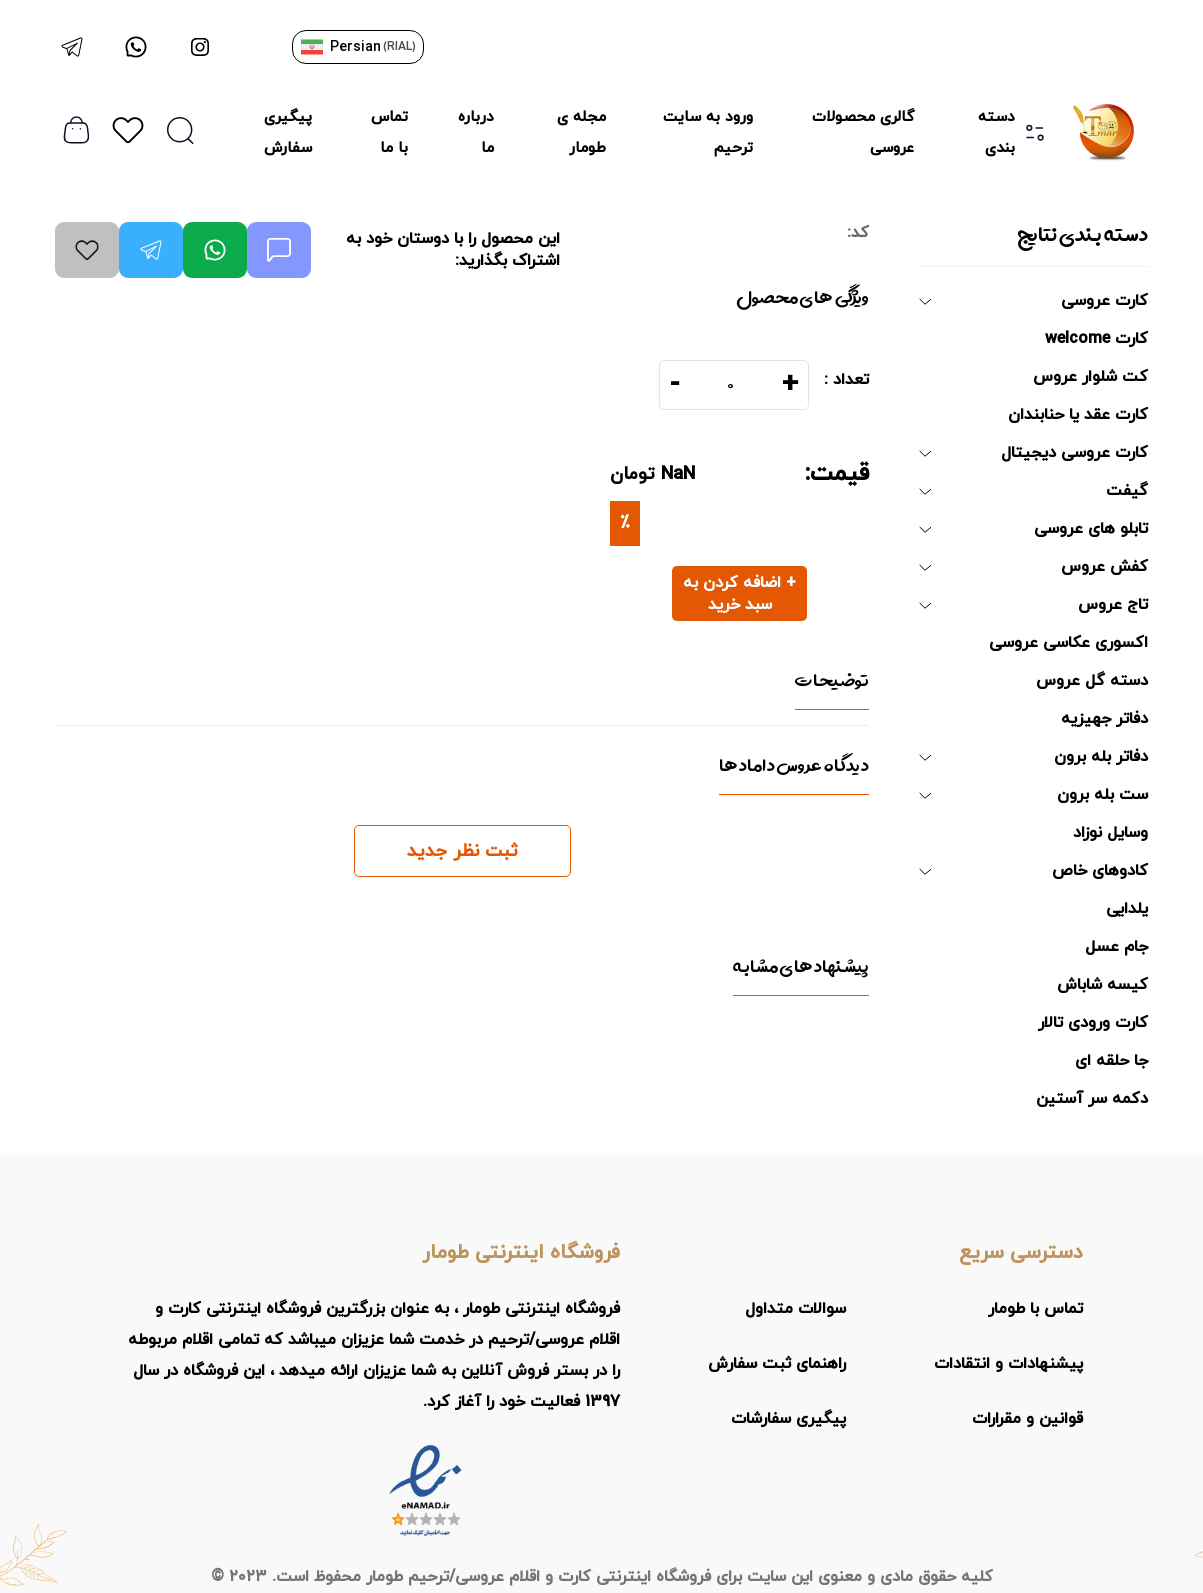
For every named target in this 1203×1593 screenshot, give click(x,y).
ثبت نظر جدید (462, 851)
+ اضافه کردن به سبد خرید (739, 594)
